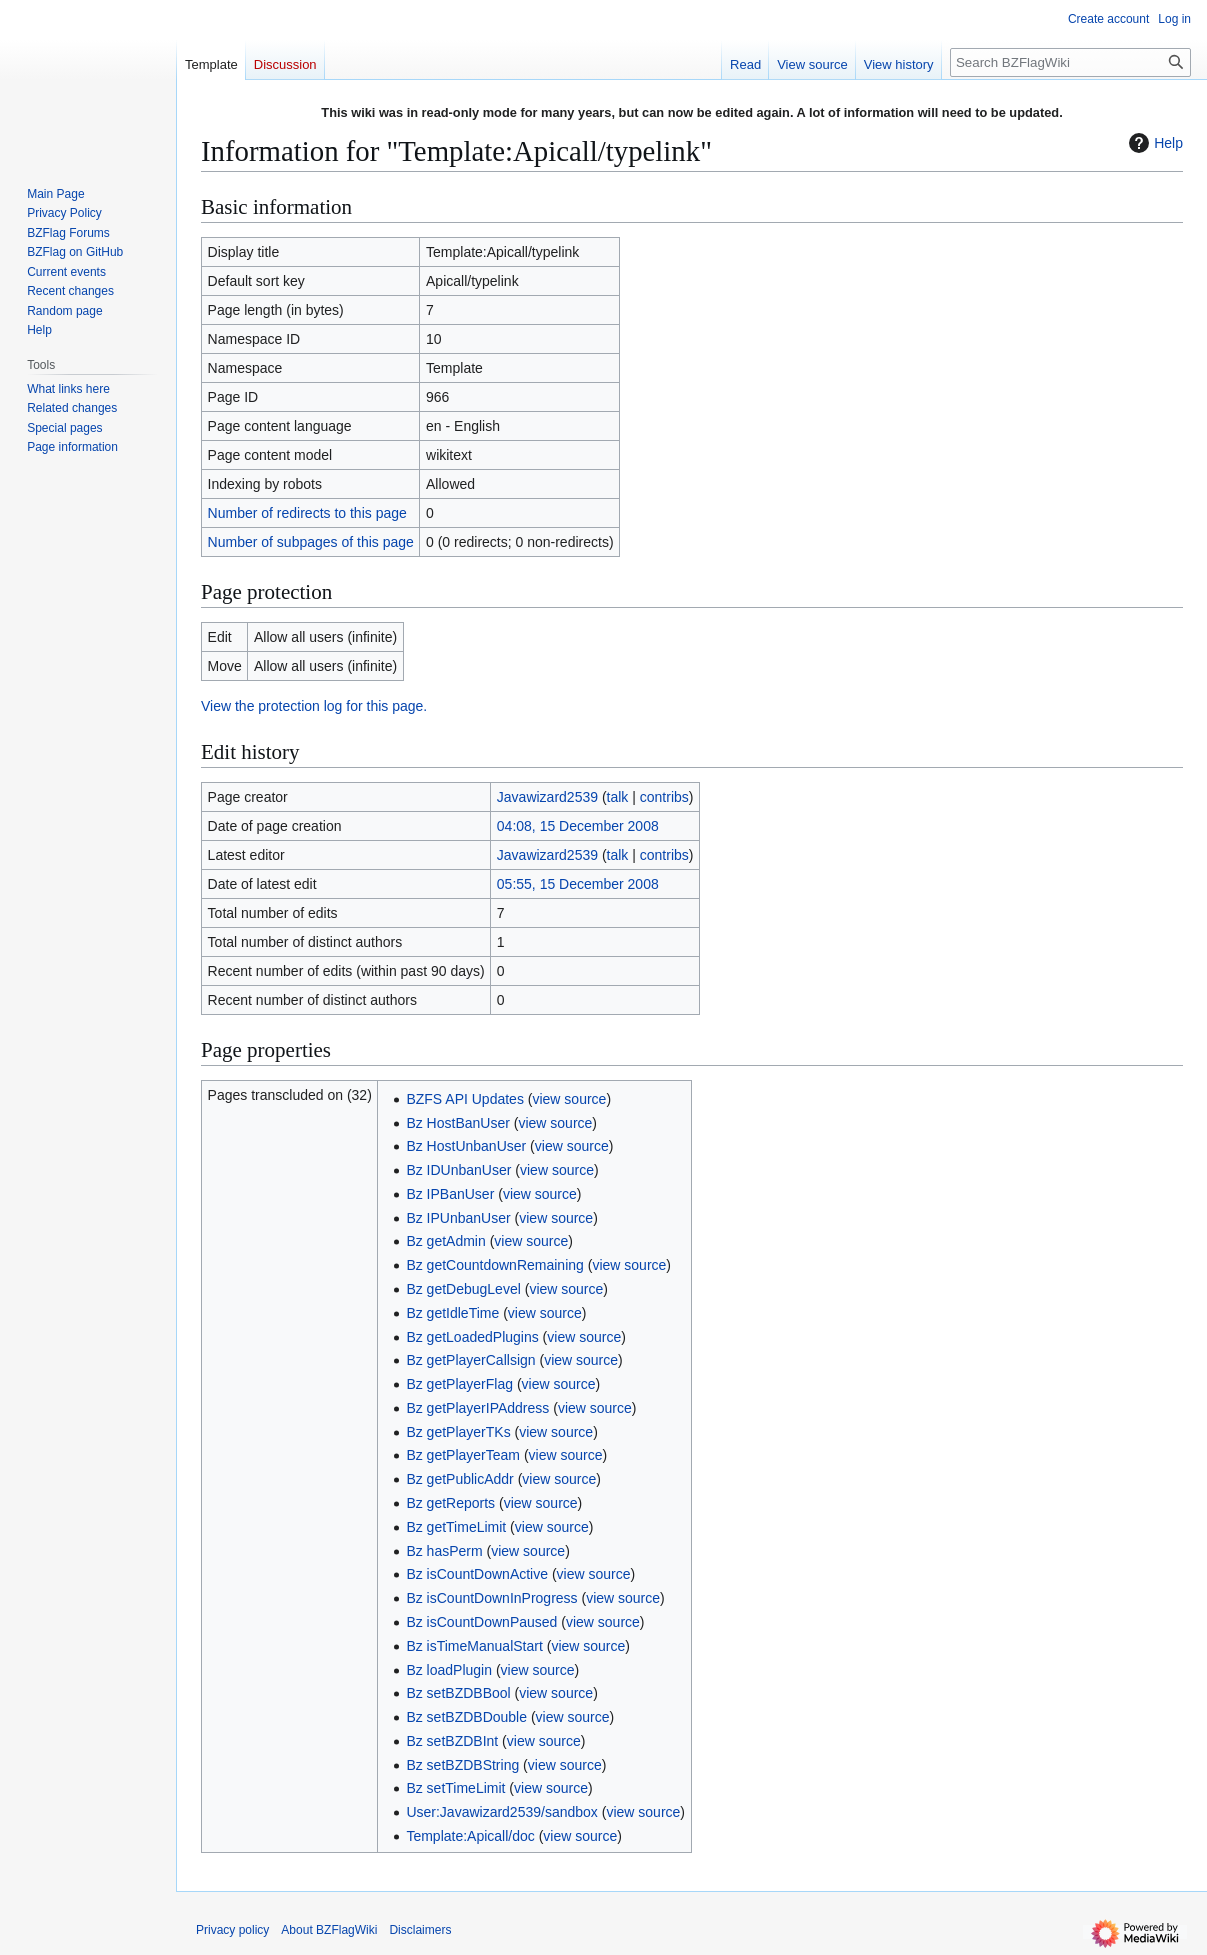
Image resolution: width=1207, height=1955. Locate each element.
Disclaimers (420, 1930)
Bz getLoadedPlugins (472, 1337)
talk (618, 797)
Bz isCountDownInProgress (491, 1598)
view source (569, 1099)
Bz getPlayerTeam (463, 1455)
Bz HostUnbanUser (466, 1146)
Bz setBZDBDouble (466, 1717)
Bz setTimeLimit (455, 1788)
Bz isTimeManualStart (474, 1646)
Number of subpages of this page (311, 542)
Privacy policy (232, 1930)
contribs (664, 797)
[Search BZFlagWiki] (1070, 62)
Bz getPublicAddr (459, 1479)
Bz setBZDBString (462, 1765)
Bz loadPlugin (449, 1670)
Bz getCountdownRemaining (494, 1265)
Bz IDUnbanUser (458, 1170)
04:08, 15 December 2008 (578, 826)
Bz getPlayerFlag (459, 1384)
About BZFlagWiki (329, 1930)
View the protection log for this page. (314, 706)
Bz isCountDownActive (477, 1574)
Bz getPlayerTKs (458, 1432)
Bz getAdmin (445, 1241)
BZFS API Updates (465, 1099)
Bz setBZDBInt (452, 1741)
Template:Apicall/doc (470, 1836)
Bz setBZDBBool (458, 1693)
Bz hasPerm (444, 1551)
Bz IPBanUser (450, 1194)
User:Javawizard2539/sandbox (501, 1812)
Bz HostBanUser (457, 1123)
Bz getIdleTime (452, 1313)
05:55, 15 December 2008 (578, 884)
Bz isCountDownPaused (481, 1622)
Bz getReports (450, 1503)
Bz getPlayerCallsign (470, 1360)
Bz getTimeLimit (456, 1527)
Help (1153, 143)
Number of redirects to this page (307, 513)
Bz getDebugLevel (463, 1289)
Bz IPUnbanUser (458, 1218)
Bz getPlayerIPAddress (477, 1408)
